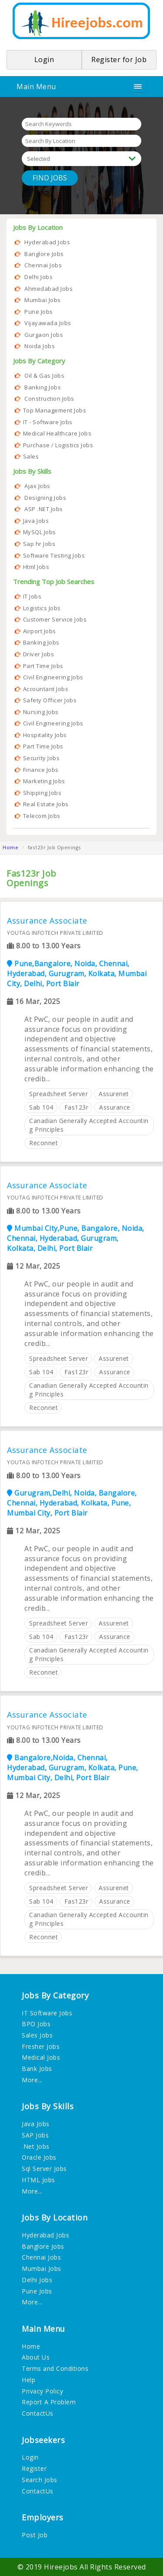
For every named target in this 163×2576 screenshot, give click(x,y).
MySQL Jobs (39, 532)
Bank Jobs (37, 2068)
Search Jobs (39, 2479)
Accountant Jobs (46, 689)
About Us (36, 2357)
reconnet (43, 1142)
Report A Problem (49, 2402)
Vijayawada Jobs (47, 323)
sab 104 (41, 1107)
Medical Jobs (41, 2057)
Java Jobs (36, 521)
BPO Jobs (36, 2024)
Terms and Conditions (55, 2368)
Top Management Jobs (54, 410)
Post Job (34, 2535)
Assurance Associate (47, 920)
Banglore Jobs (44, 254)
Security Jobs (41, 758)
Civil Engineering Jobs (53, 677)
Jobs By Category (39, 360)
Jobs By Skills (32, 471)
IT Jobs (32, 596)
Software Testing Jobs (54, 555)
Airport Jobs (39, 631)
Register (34, 2468)
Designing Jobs (45, 498)
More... (32, 2079)
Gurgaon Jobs (43, 335)
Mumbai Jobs (42, 300)
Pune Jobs (38, 312)
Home (10, 847)
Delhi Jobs (38, 277)
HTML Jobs (38, 2179)
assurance (114, 1107)
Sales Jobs (37, 2035)
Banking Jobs (42, 387)
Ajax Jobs (37, 486)
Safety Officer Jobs (50, 700)
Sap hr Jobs (39, 544)
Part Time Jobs (43, 666)
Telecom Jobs (41, 816)
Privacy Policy (42, 2391)
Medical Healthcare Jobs (57, 433)
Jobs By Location (38, 227)
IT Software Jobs (47, 2012)
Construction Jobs (49, 398)
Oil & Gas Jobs (44, 375)
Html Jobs (36, 567)
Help (28, 2379)
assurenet (114, 1093)
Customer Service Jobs (55, 619)
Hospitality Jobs (45, 735)
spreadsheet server (58, 1093)
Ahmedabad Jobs (48, 289)
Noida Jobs (39, 346)
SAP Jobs (35, 2135)
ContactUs (37, 2413)
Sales (31, 456)
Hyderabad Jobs (47, 242)
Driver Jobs (38, 654)
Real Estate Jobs (46, 804)
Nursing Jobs (41, 712)
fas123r (76, 1107)
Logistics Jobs (42, 608)
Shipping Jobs (42, 793)
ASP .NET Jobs (43, 509)
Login (30, 2457)
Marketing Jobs (44, 781)
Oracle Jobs (39, 2157)
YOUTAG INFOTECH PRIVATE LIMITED (55, 933)
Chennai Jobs (43, 265)
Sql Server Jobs (44, 2168)
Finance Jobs (41, 770)
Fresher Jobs (41, 2046)
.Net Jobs (36, 2146)
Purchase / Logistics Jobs (58, 445)
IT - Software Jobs (48, 422)
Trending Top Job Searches (53, 581)
